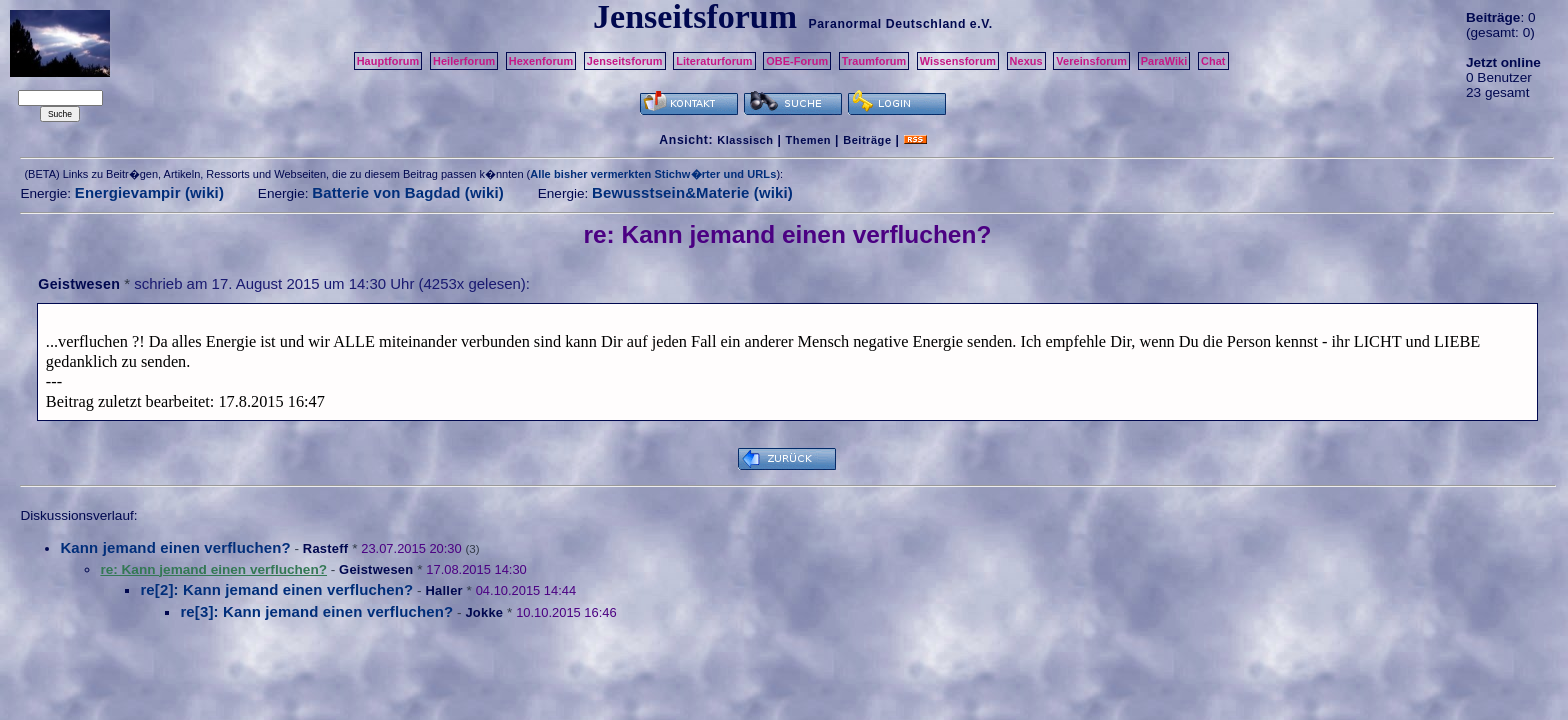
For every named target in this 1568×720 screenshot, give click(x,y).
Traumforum (874, 61)
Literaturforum (714, 61)
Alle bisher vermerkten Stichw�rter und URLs (653, 174)
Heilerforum (464, 61)
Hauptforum (388, 61)
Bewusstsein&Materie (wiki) (692, 192)
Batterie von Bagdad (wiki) (408, 192)
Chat (1213, 61)
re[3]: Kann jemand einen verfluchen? (316, 611)
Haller (443, 590)
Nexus (1026, 61)
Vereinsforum (1091, 61)
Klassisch (745, 140)
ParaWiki (1164, 61)
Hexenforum (541, 61)
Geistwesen (79, 284)
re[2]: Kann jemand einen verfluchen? (276, 589)
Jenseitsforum (625, 61)
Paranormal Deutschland (887, 24)
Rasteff (326, 548)
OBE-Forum (797, 61)
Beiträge (867, 140)
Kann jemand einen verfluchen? (175, 547)
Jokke (484, 612)
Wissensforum (958, 61)
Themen (808, 140)
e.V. (981, 24)
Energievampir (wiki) (149, 192)
